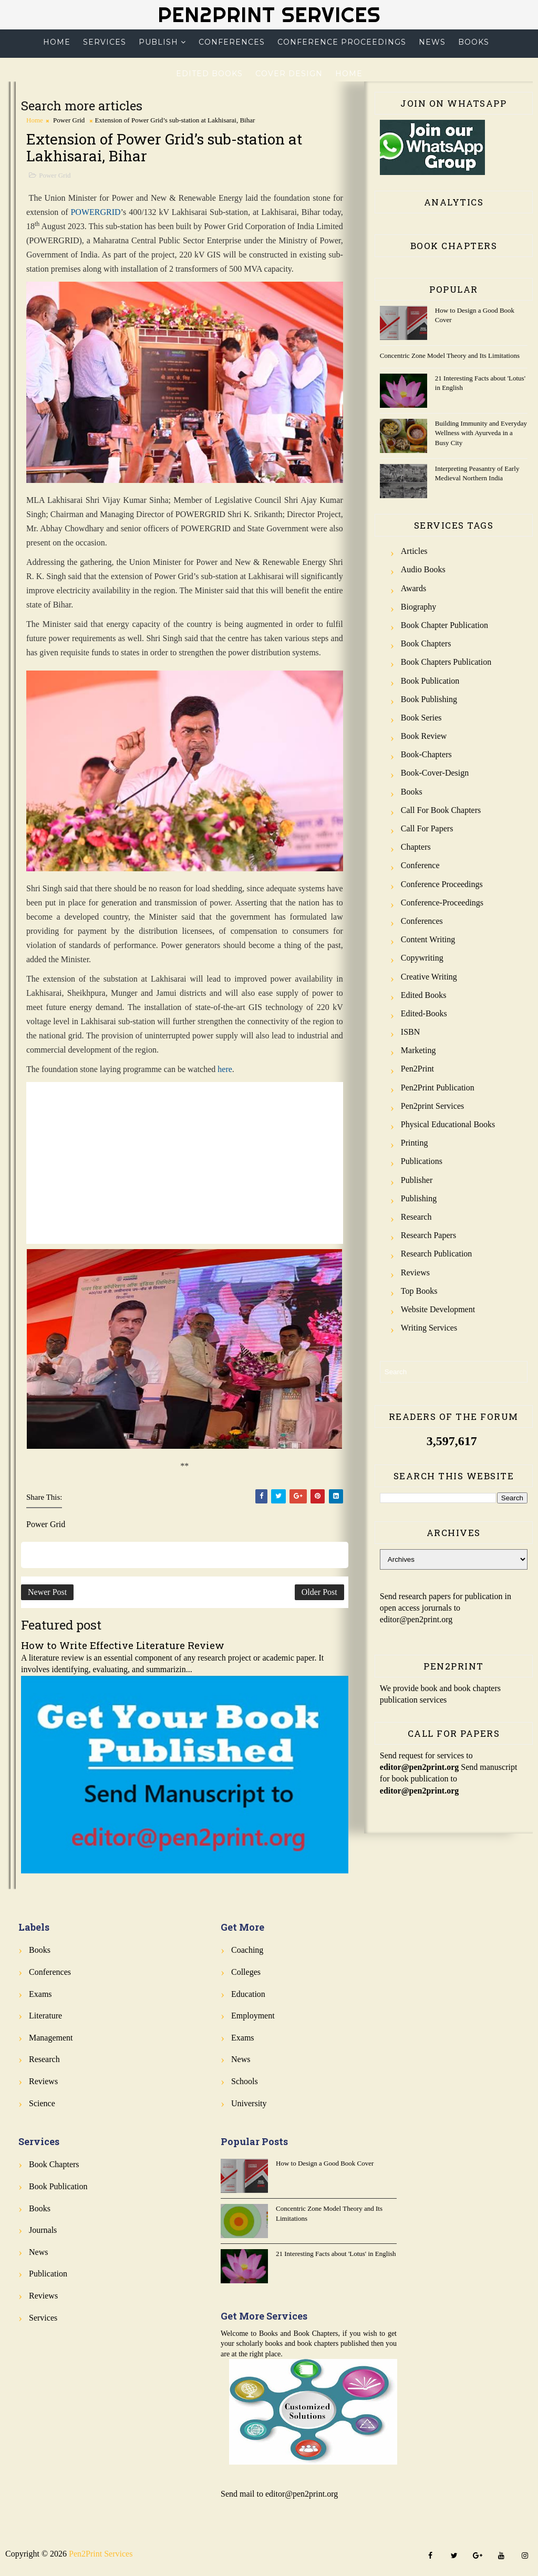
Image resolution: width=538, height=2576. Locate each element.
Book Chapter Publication (444, 625)
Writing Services (429, 1327)
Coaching (247, 1949)
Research (416, 1216)
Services (104, 42)
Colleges (246, 1971)
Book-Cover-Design (435, 772)
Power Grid (69, 120)
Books (473, 42)
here (225, 1069)
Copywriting (422, 957)
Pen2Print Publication (437, 1087)
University (249, 2103)
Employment (253, 2015)
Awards (413, 588)
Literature (45, 2015)
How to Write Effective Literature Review (122, 1645)
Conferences (232, 42)
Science (42, 2103)
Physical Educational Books (448, 1124)
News (432, 42)
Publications (421, 1161)
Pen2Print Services (269, 14)
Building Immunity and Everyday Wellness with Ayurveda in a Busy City (481, 432)
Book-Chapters (426, 754)
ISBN (410, 1031)
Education (248, 1994)
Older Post (319, 1592)
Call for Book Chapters (441, 810)
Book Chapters (426, 643)
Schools (244, 2081)
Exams (40, 1994)
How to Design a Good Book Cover (325, 2163)
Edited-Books (424, 1013)
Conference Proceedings (341, 42)
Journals (43, 2229)
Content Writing (428, 939)
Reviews (415, 1272)
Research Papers (428, 1235)
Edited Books (209, 73)
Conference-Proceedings (442, 902)
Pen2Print (417, 1068)
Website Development (438, 1309)
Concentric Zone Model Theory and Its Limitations (450, 355)
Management (51, 2037)
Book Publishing (429, 699)
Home (56, 42)
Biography (419, 606)
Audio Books (423, 569)
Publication (48, 2273)
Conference (420, 865)
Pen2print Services (432, 1105)
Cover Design (289, 73)
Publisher (416, 1180)
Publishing (419, 1198)
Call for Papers (427, 828)
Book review (424, 735)
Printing (414, 1142)
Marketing (418, 1050)
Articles (414, 551)
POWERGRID (95, 212)
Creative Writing (429, 976)
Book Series (421, 717)
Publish (158, 42)
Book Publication (430, 680)
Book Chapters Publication (446, 661)
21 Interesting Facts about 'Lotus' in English (336, 2254)
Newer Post (47, 1592)
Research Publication (436, 1253)
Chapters (416, 846)
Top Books (419, 1290)
